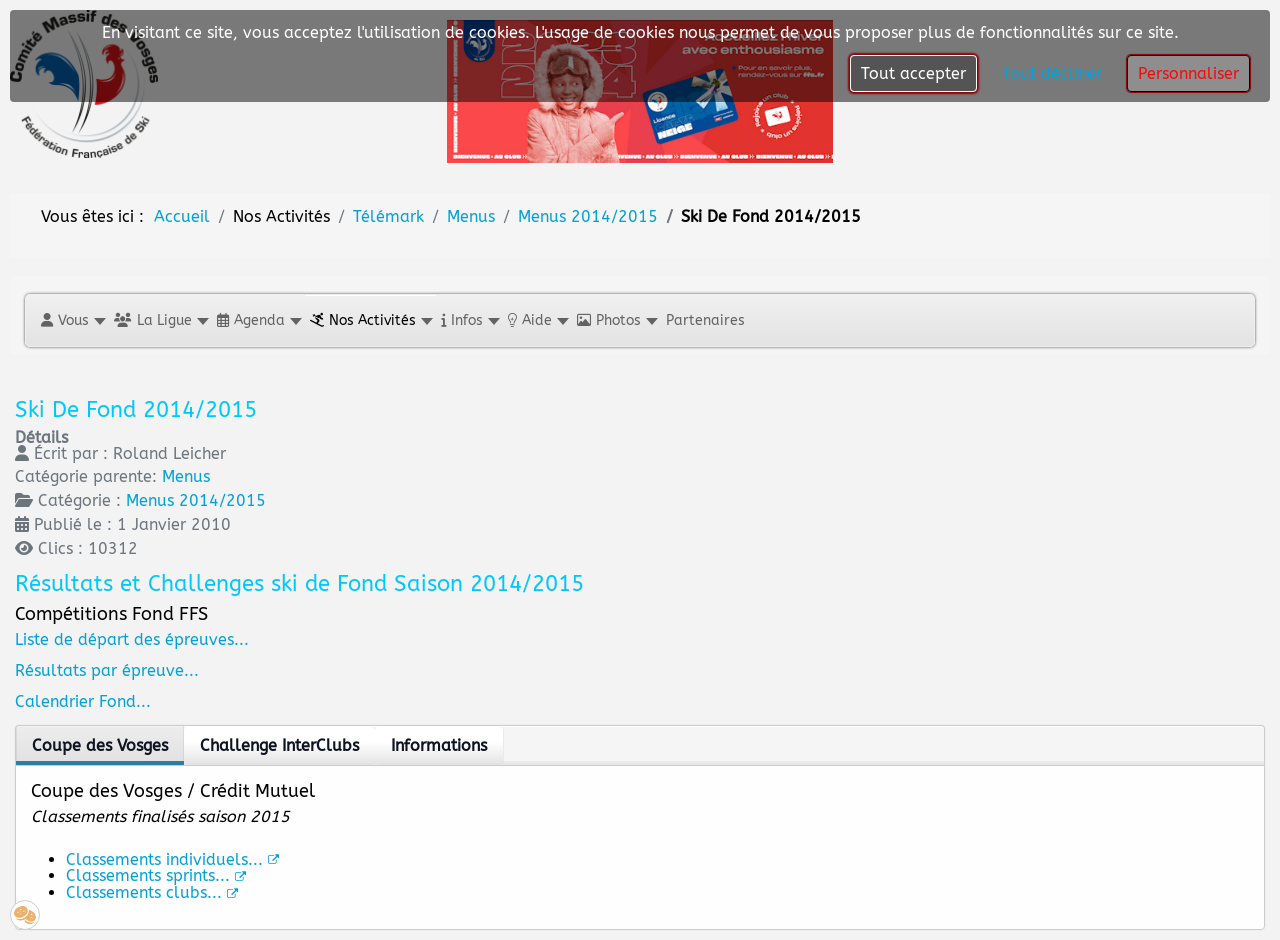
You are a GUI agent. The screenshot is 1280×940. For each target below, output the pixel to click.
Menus (186, 476)
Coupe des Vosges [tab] (100, 745)
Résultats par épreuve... (107, 670)
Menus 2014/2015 (196, 500)
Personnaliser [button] (1188, 73)
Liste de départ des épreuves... (132, 639)
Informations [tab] (439, 745)
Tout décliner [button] (1052, 73)
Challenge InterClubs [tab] (279, 745)
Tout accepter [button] (913, 73)
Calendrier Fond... (83, 701)
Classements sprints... (156, 875)
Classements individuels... (172, 859)
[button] (72, 320)
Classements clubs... (152, 892)
